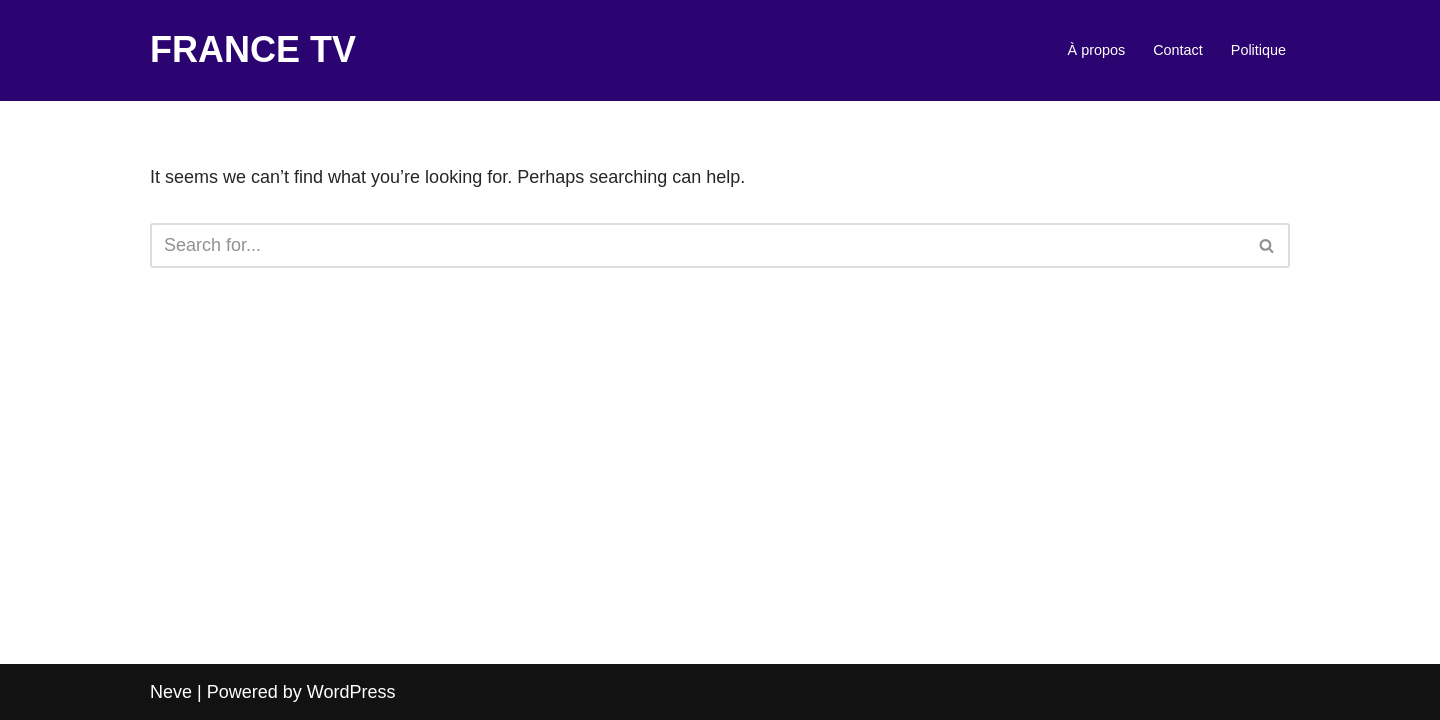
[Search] (697, 245)
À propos (1097, 50)
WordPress (351, 692)
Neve (171, 692)
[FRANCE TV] (253, 50)
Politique (1258, 50)
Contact (1178, 50)
